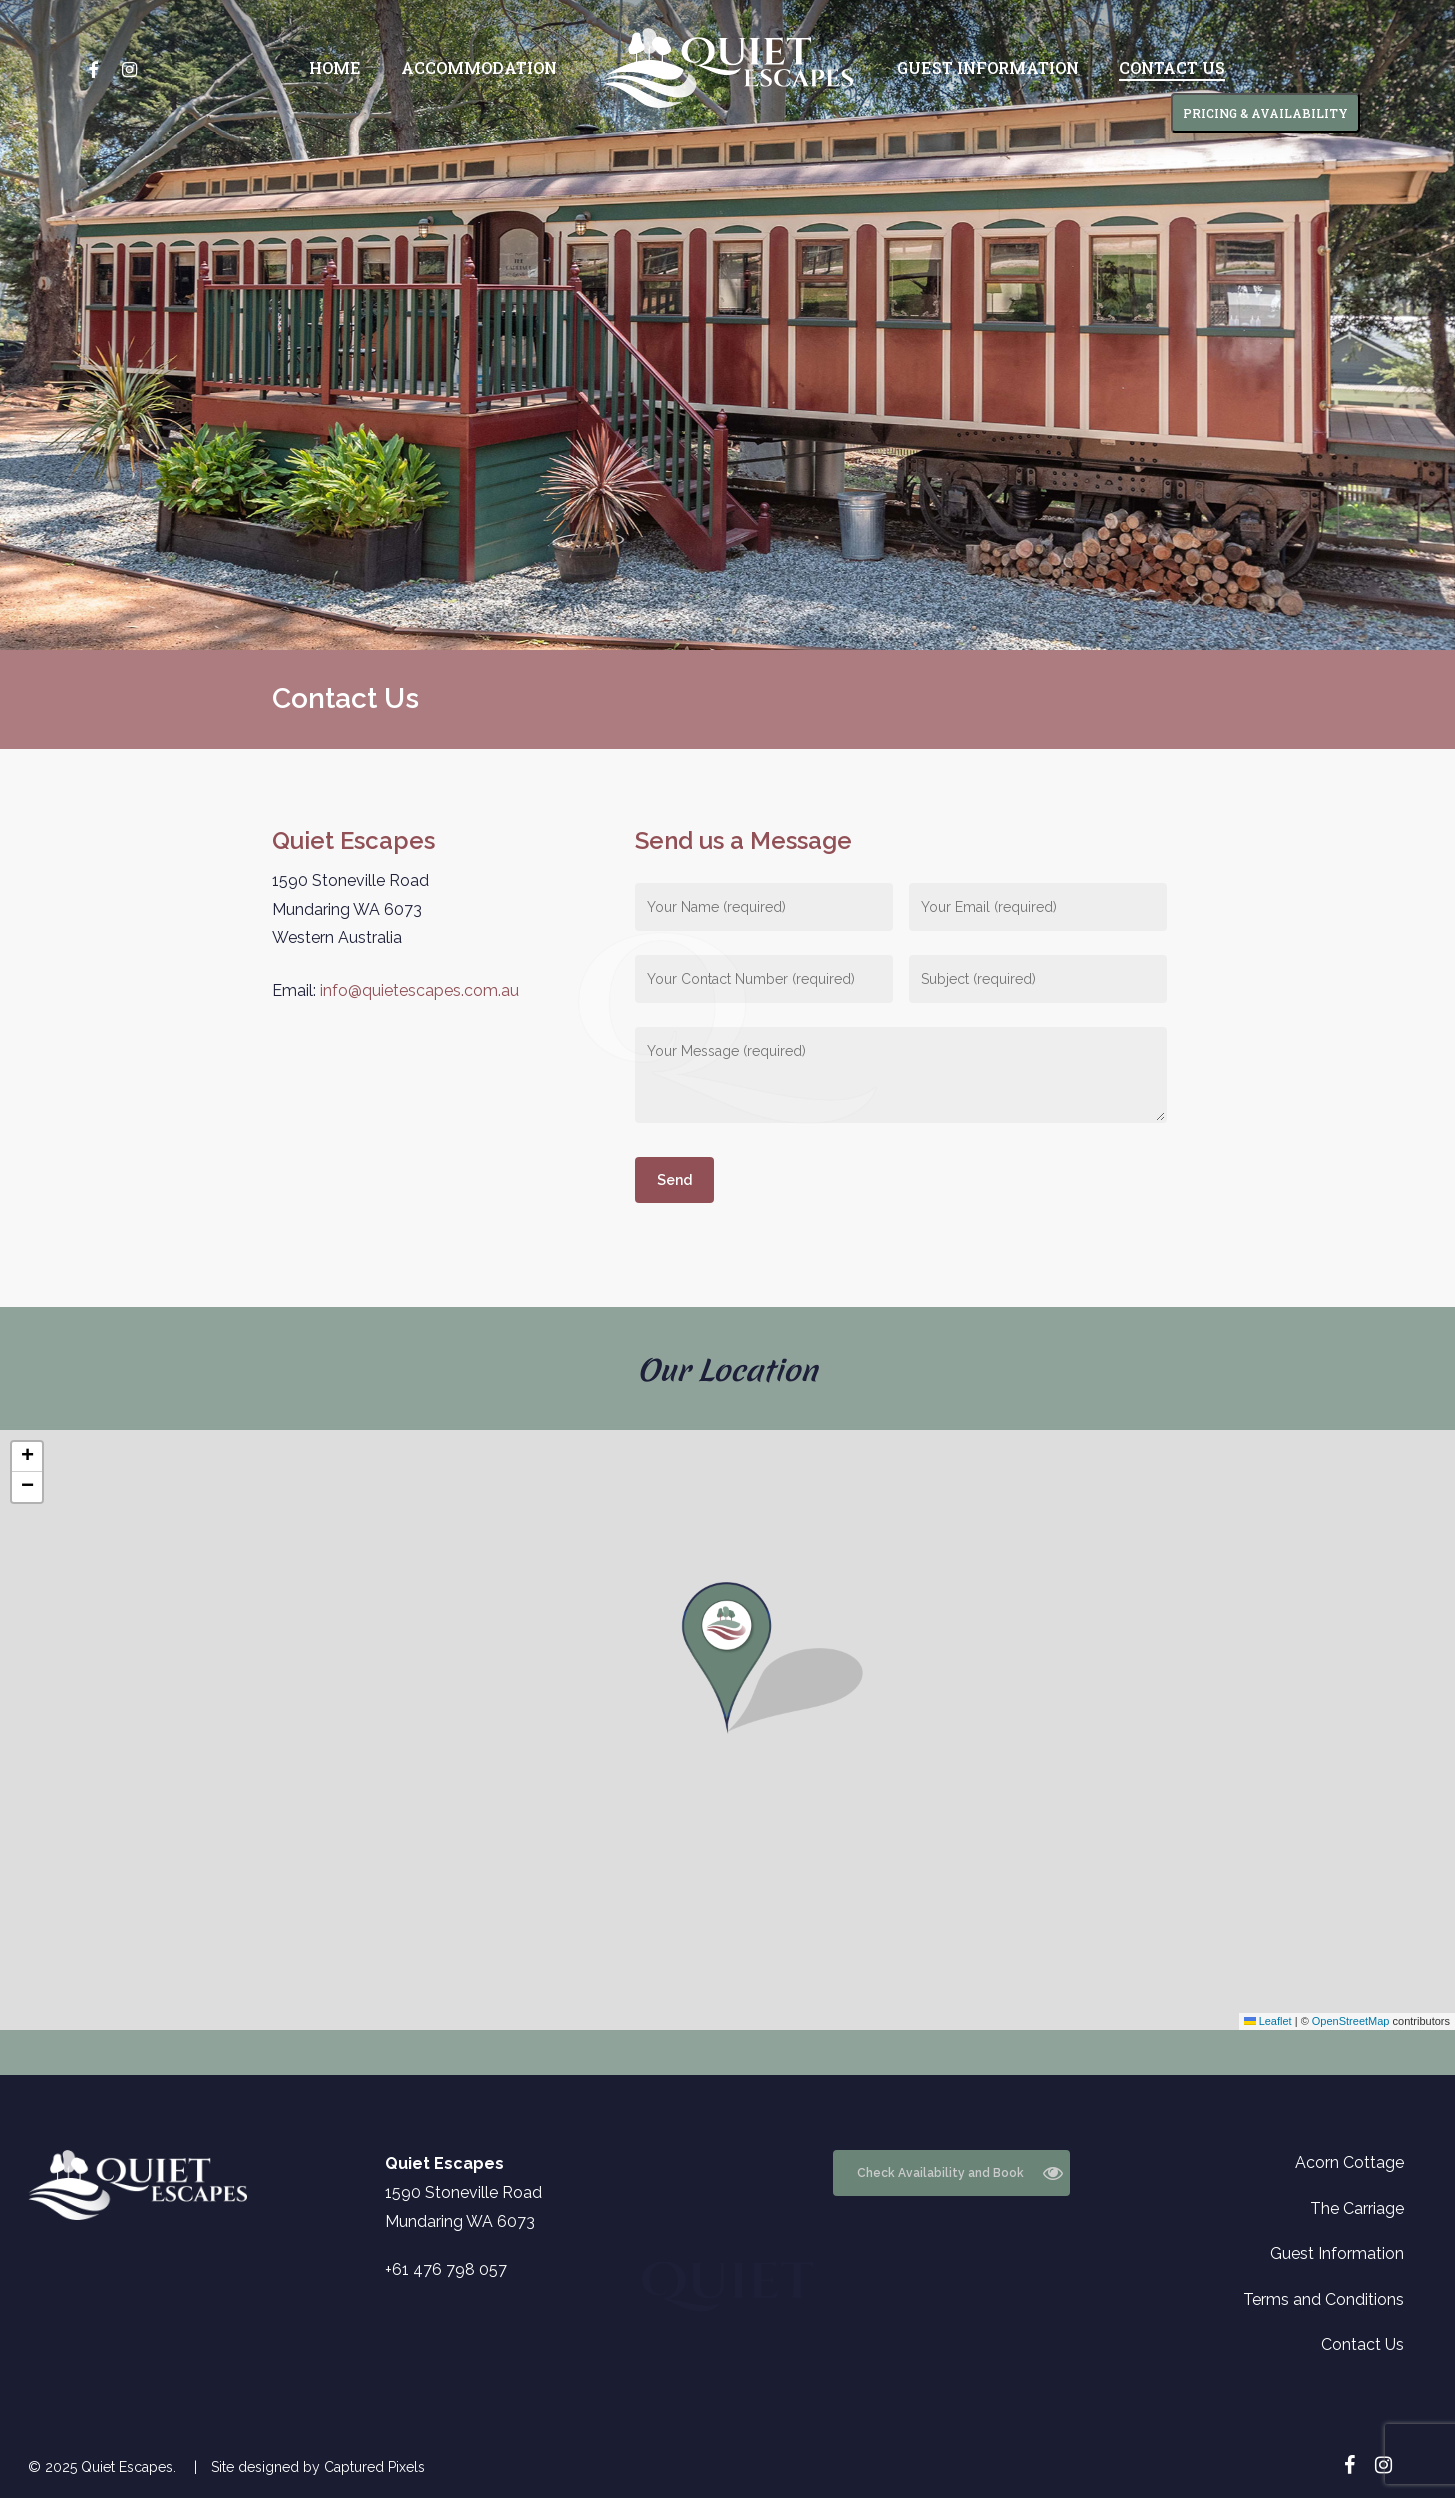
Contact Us (1362, 2344)
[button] (727, 1730)
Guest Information (1337, 2253)
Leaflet (1268, 2021)
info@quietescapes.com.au (419, 990)
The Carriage (1357, 2208)
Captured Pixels (374, 2467)
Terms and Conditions (1323, 2299)
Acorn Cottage (1349, 2162)
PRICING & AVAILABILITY (1265, 113)
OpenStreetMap (1351, 2021)
